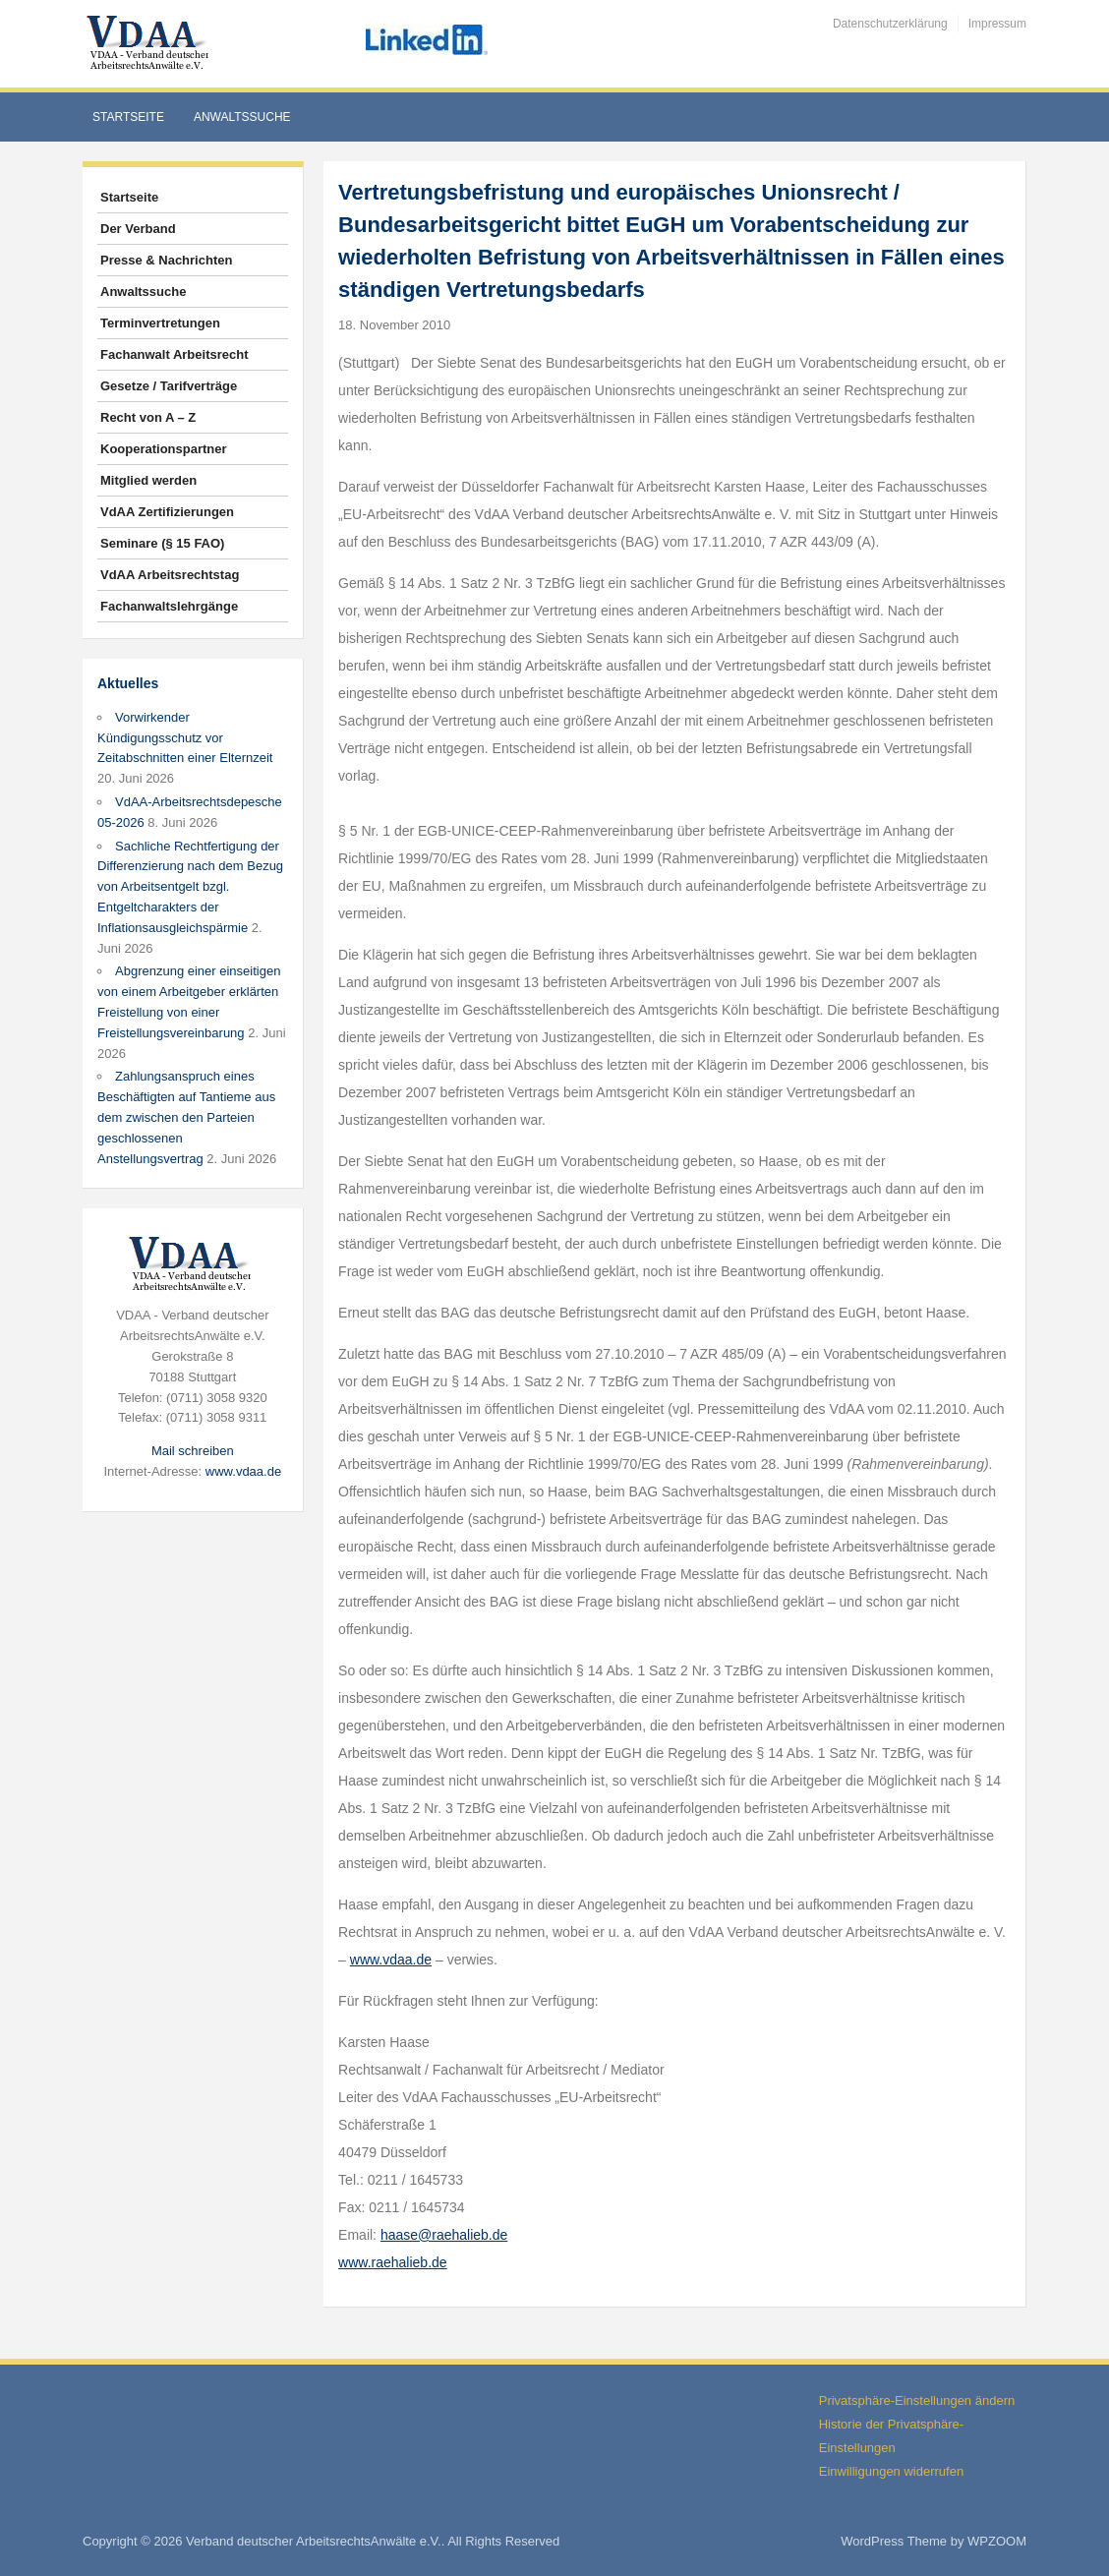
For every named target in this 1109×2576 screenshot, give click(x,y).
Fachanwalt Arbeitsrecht (174, 354)
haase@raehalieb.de (443, 2235)
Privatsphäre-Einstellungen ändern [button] (917, 2400)
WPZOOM (996, 2541)
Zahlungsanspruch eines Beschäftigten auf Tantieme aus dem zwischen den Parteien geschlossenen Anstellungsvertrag (186, 1117)
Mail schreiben (192, 1450)
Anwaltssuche (242, 117)
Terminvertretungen (160, 323)
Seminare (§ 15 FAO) (162, 543)
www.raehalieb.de (392, 2262)
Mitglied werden (148, 480)
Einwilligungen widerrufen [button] (891, 2471)
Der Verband (138, 228)
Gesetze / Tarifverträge (168, 386)
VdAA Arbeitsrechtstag (169, 574)
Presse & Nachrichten (166, 260)
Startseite (128, 117)
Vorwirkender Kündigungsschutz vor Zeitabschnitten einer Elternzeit (184, 738)
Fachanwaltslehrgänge (169, 606)
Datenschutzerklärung (890, 23)
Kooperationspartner (163, 448)
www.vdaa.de (243, 1471)
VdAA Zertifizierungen (167, 511)
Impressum (997, 23)
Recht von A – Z (148, 417)
